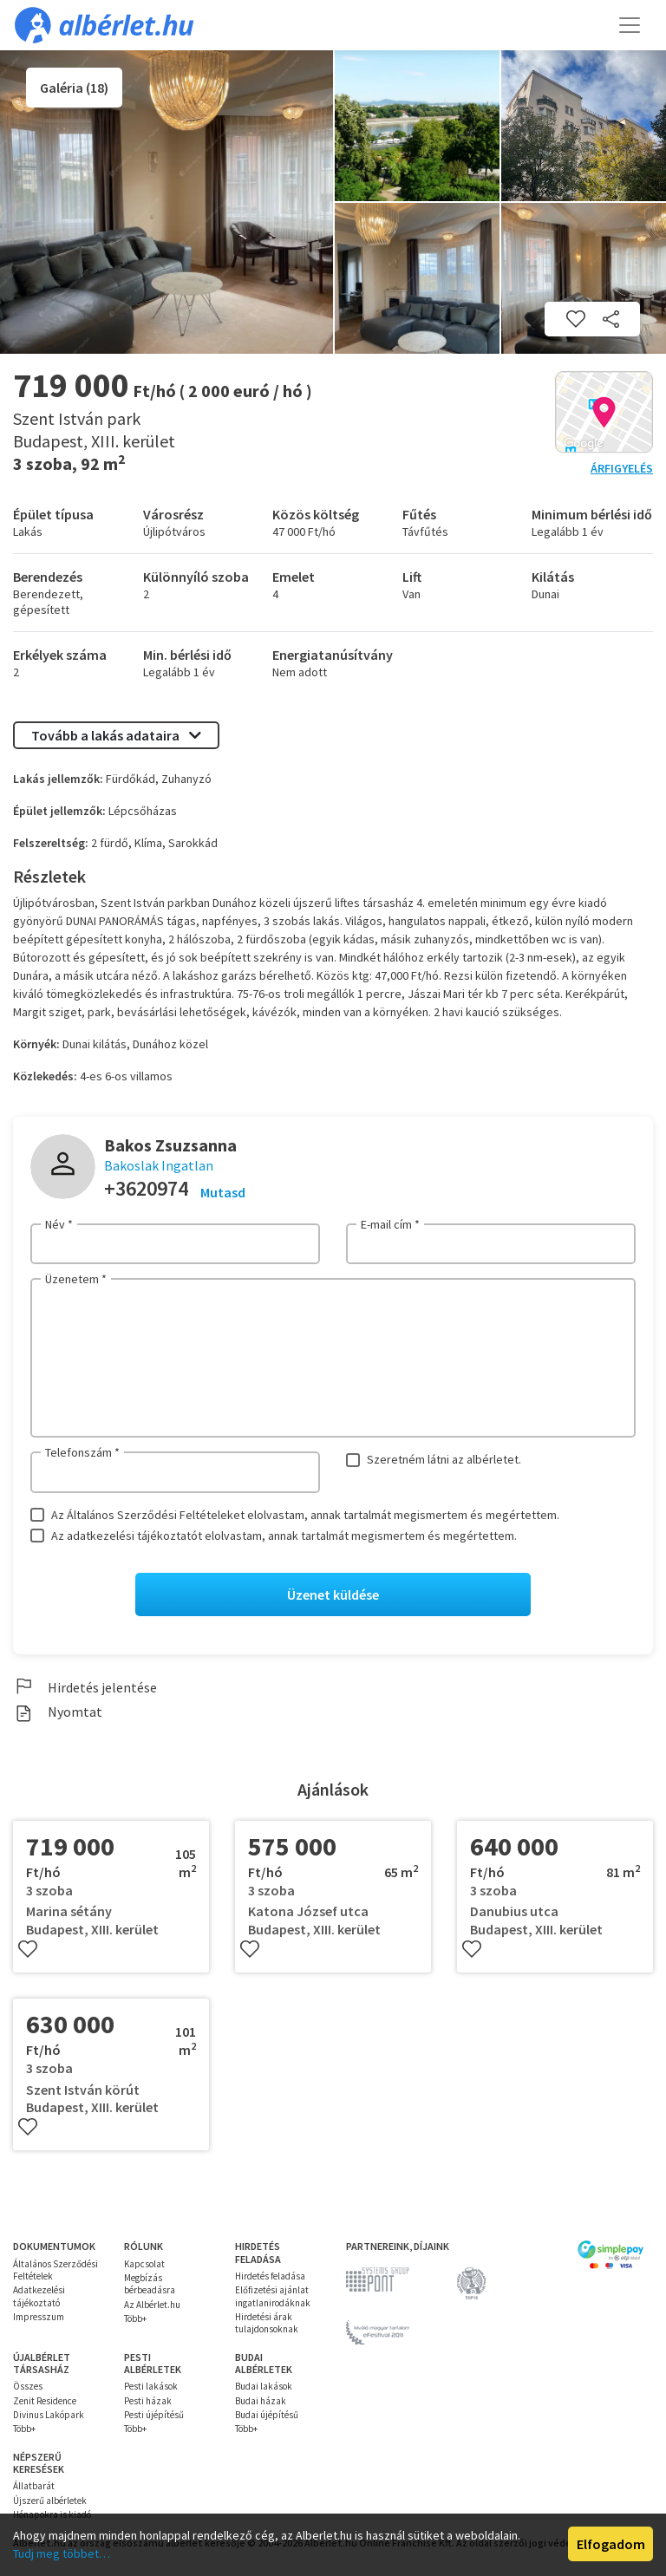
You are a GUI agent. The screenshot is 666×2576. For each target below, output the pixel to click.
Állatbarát (34, 2486)
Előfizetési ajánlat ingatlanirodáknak (272, 2296)
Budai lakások (263, 2386)
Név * (59, 1224)
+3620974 (146, 1188)
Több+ (135, 2318)
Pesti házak (148, 2401)
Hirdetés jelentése (85, 1687)
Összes (27, 2386)
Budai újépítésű (266, 2415)
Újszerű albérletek (50, 2500)
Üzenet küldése (333, 1594)
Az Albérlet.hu (152, 2305)
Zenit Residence (44, 2401)
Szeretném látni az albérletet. (444, 1459)
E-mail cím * (390, 1224)
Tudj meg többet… (61, 2553)
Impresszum (38, 2317)
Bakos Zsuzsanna (170, 1145)
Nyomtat (57, 1711)
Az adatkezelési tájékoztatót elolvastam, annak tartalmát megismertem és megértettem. (284, 1535)
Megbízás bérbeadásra (149, 2284)
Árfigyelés (622, 468)
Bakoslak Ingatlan (158, 1165)
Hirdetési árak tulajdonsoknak (266, 2323)
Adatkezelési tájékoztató (39, 2296)
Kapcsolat (144, 2264)
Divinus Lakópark (48, 2415)
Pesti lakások (151, 2386)
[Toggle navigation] (629, 25)
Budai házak (260, 2401)
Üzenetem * (76, 1279)
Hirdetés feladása (270, 2276)
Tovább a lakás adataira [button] (116, 735)
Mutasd (222, 1192)
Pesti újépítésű (154, 2415)
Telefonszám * (82, 1452)
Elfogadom (611, 2544)
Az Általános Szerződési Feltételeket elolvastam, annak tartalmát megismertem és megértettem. (305, 1515)
